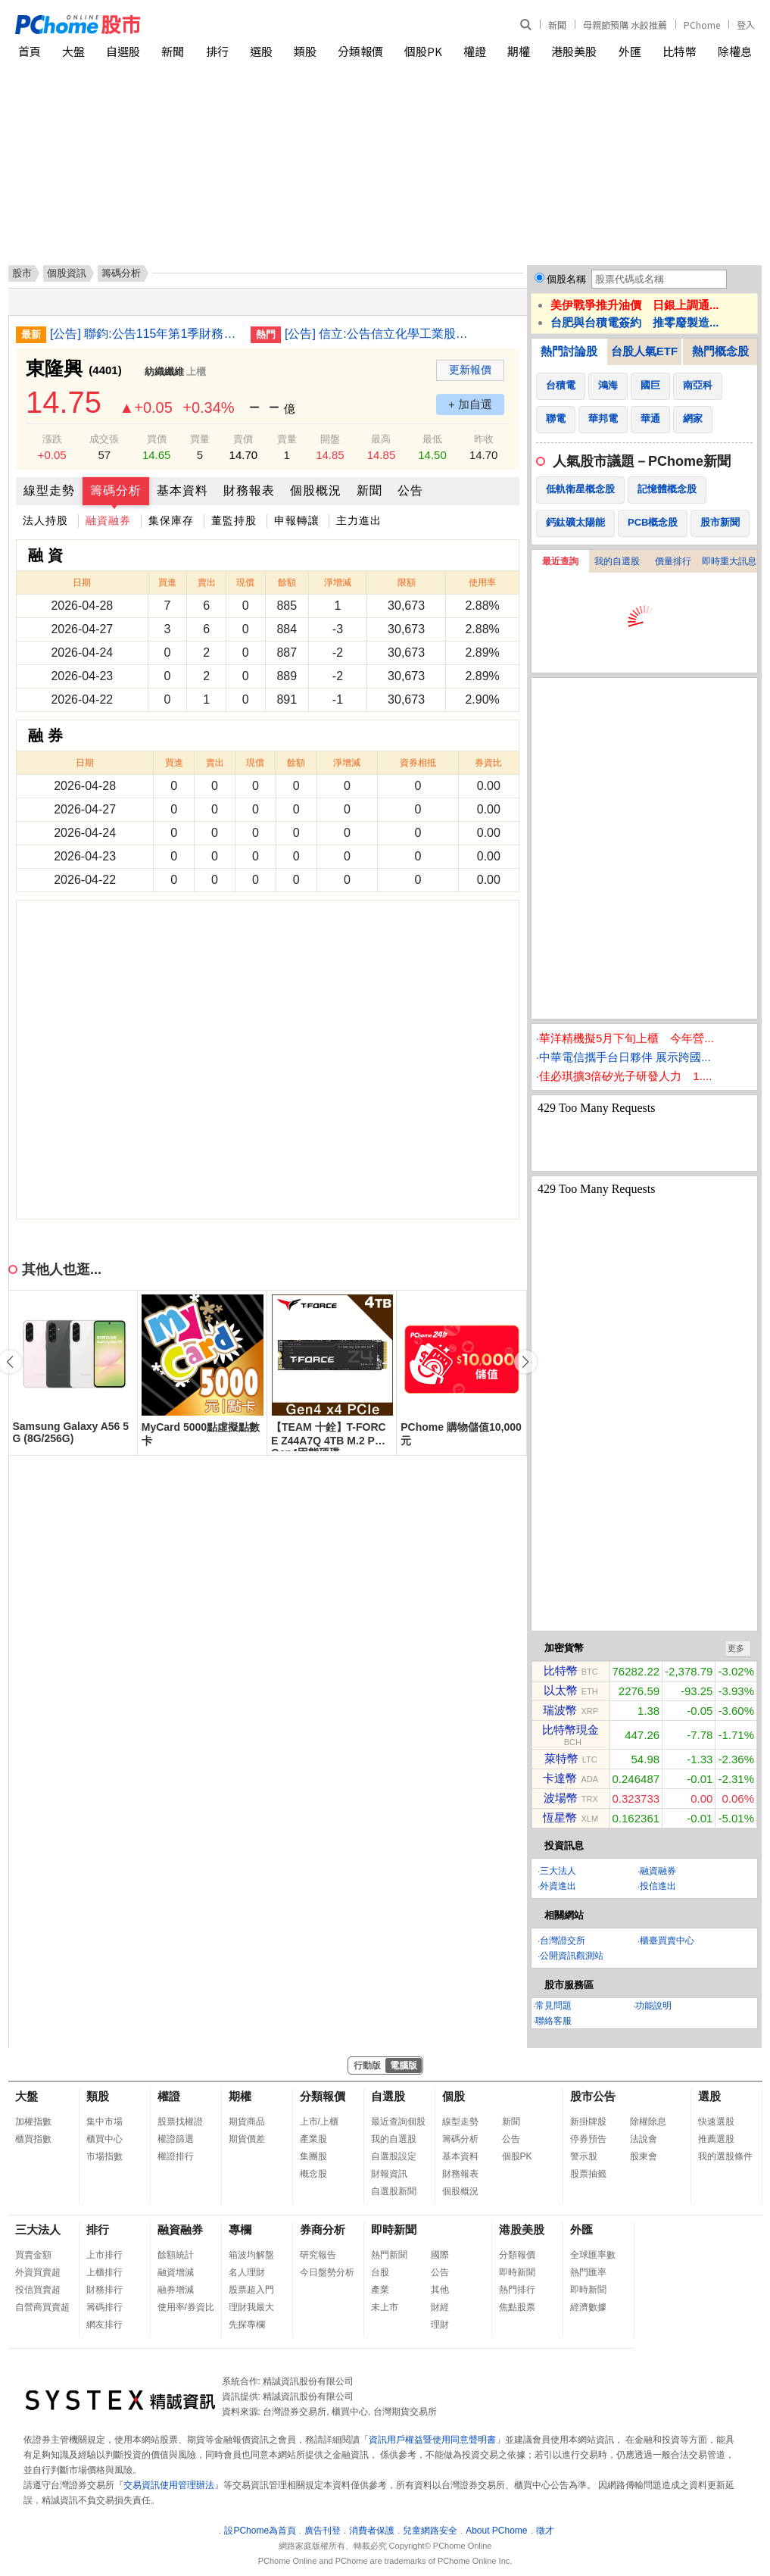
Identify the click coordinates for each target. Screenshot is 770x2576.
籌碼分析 (116, 490)
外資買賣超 (38, 2272)
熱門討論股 (569, 351)
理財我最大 (251, 2307)
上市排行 (104, 2255)
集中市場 (104, 2121)
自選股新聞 (393, 2191)
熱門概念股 (720, 351)
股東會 (643, 2156)
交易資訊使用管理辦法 (168, 2485)
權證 (474, 51)
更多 (736, 1648)
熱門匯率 (588, 2272)
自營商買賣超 (42, 2307)
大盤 (73, 51)
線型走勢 (49, 490)
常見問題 (553, 2005)
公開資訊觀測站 (571, 1955)
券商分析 (322, 2229)
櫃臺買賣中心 (667, 1940)
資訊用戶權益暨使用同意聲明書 (432, 2439)
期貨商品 (247, 2121)
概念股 (313, 2174)
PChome (702, 24)
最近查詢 (560, 561)
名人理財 (247, 2272)
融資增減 (175, 2272)
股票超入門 (251, 2289)
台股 (380, 2272)
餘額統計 (175, 2255)
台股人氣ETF (644, 351)
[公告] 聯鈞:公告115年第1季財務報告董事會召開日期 (144, 333)
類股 (305, 51)
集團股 (313, 2156)
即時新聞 (393, 2229)
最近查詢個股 (398, 2121)
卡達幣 (560, 1778)
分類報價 (360, 51)
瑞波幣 (560, 1709)
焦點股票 (517, 2307)
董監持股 (234, 520)
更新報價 (470, 370)
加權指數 (33, 2121)
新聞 (557, 24)
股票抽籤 (588, 2174)
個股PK (423, 51)
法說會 (643, 2139)
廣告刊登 (322, 2530)
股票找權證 (180, 2121)
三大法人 (558, 1871)
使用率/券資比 (185, 2307)
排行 (217, 51)
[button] (525, 1361)
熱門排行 (517, 2289)
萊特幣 (561, 1758)
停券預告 (588, 2139)
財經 (440, 2307)
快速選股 (716, 2121)
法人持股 (45, 520)
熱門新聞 (389, 2255)
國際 (440, 2255)
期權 (518, 51)
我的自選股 (617, 561)
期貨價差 (247, 2139)
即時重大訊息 (729, 561)
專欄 (240, 2229)
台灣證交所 (562, 1940)
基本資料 (182, 490)
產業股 (313, 2139)
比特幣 (679, 51)
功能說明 (653, 2005)
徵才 (545, 2530)
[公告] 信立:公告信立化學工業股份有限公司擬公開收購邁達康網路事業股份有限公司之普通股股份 (379, 333)
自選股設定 (393, 2156)
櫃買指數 (33, 2139)
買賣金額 (33, 2255)
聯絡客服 (553, 2021)
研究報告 (318, 2255)
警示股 (583, 2156)
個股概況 (315, 490)
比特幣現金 (570, 1729)
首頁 (29, 51)
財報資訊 (389, 2174)
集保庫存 (171, 520)
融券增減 (175, 2289)
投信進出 (658, 1886)
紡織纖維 (164, 371)
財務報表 (249, 490)
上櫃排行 (104, 2272)
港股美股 (574, 51)
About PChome (496, 2530)
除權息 (735, 51)
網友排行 (104, 2324)
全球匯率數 (593, 2255)
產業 (380, 2289)
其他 (440, 2289)
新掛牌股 (588, 2121)
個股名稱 (566, 279)
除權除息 (648, 2121)
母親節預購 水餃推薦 (625, 24)
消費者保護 (371, 2530)
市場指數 (104, 2156)
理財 (440, 2324)
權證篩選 (175, 2139)
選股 (261, 51)
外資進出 (558, 1886)
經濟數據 (588, 2307)
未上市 (384, 2307)
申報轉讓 (297, 520)
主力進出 (359, 520)
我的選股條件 (725, 2156)
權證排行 (175, 2156)
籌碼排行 (104, 2307)
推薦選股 (716, 2139)
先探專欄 (247, 2324)
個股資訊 (66, 273)
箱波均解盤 (251, 2255)
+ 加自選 (470, 404)
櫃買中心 (104, 2139)
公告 (410, 490)
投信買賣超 (38, 2289)
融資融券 (108, 520)
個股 (453, 2096)
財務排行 (104, 2289)
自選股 (123, 51)
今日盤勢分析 (327, 2272)
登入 (746, 24)
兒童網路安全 (430, 2530)
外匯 (630, 51)
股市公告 (593, 2096)
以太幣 (561, 1690)
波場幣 (561, 1797)
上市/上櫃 (319, 2121)
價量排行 (673, 561)
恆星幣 (560, 1817)
